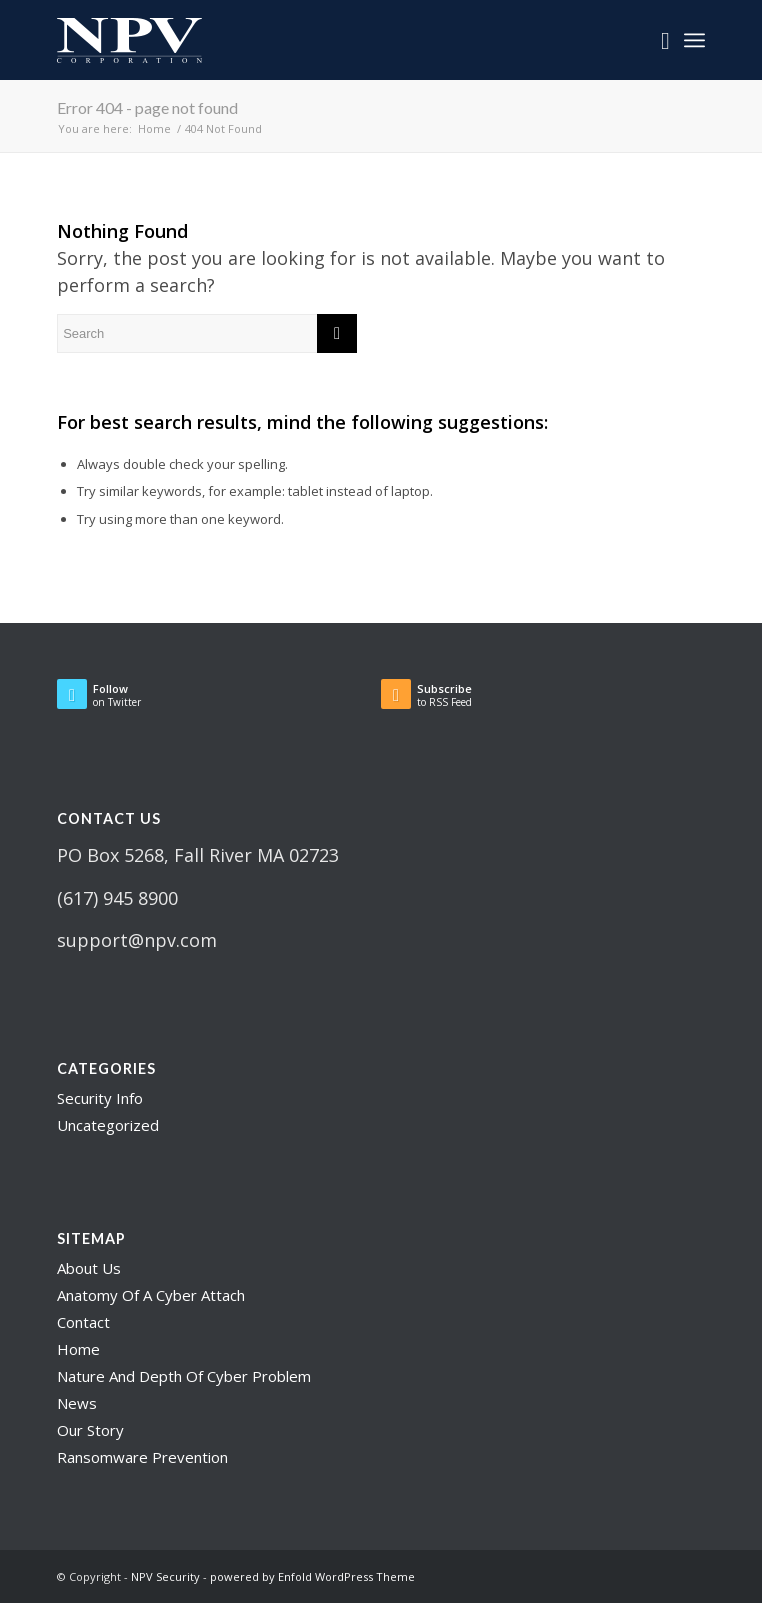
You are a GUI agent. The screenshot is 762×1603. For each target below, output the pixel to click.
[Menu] (694, 40)
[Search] (655, 40)
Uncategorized (108, 1125)
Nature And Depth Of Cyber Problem (184, 1376)
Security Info (100, 1098)
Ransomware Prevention (142, 1457)
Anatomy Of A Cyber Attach (151, 1295)
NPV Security (165, 1576)
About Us (89, 1268)
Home (78, 1349)
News (77, 1403)
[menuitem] (655, 40)
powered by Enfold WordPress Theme (312, 1576)
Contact (83, 1322)
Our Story (90, 1430)
